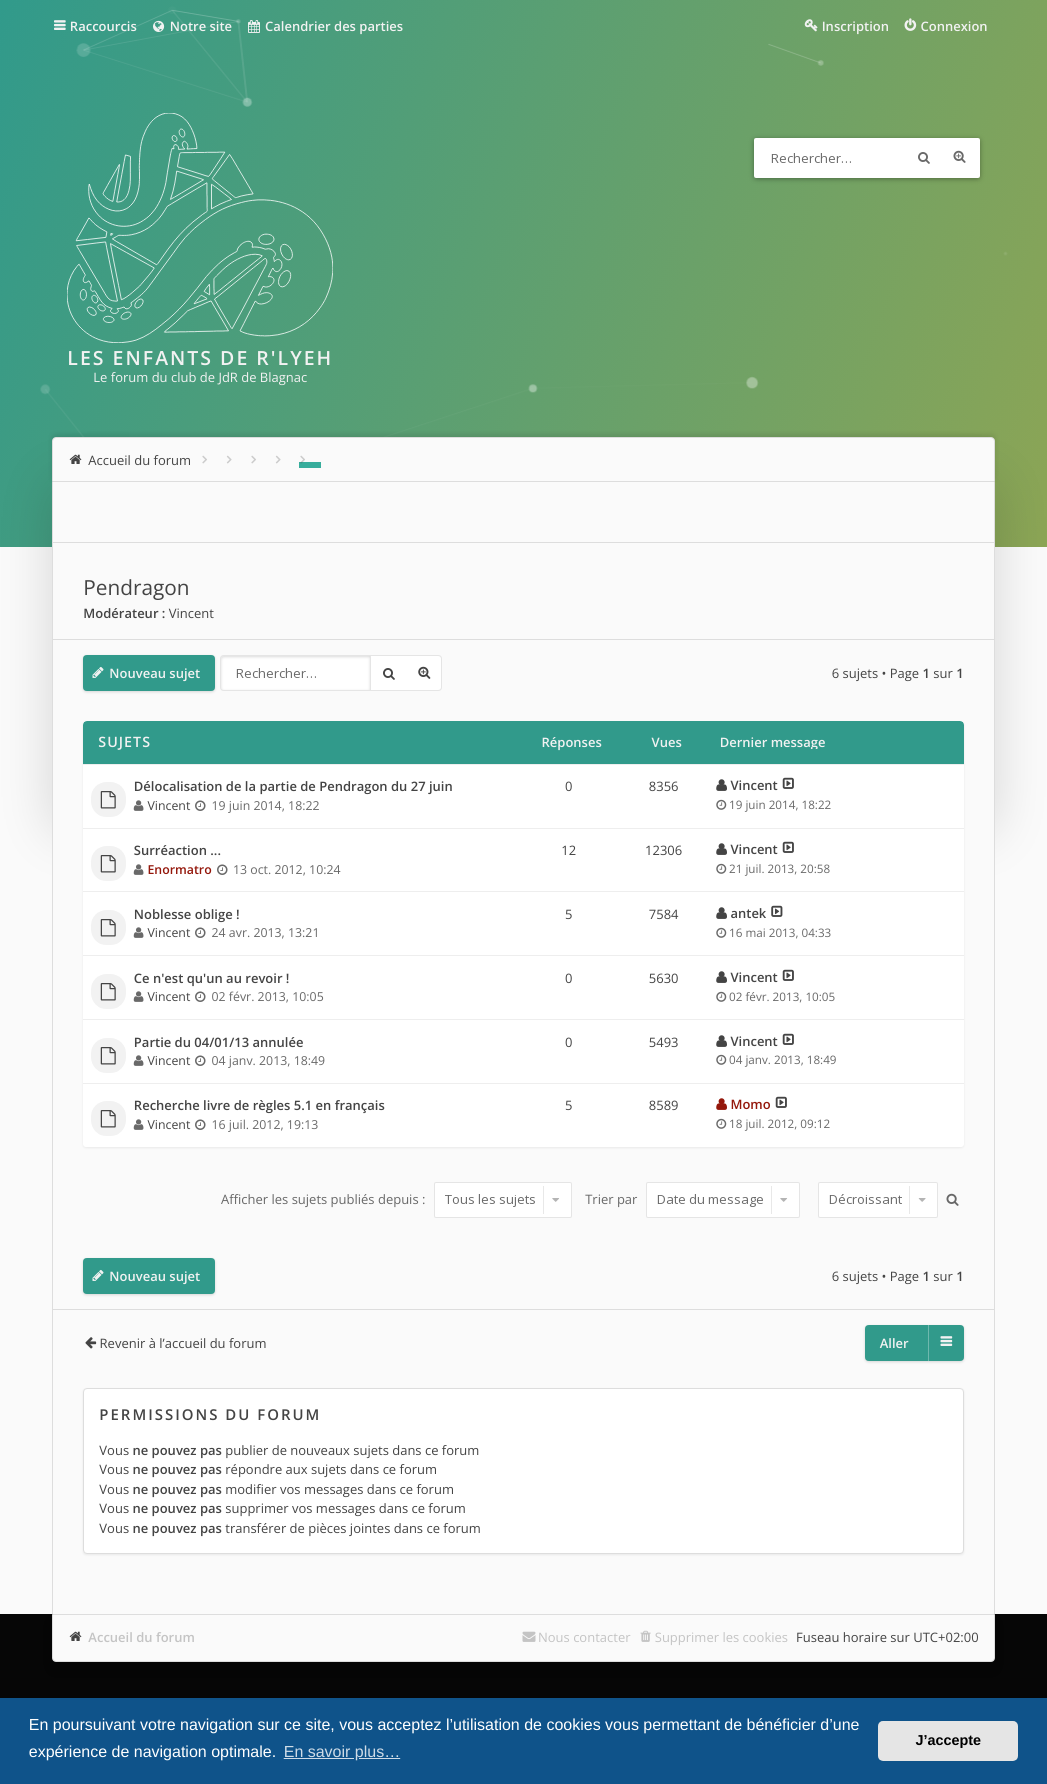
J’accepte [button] (948, 1741)
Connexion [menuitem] (953, 26)
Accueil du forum (141, 1637)
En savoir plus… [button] (342, 1752)
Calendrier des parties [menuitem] (324, 26)
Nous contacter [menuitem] (584, 1637)
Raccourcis (103, 26)
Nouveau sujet (154, 673)
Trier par (692, 1199)
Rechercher (924, 158)
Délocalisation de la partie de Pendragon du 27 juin (293, 787)
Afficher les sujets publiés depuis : (396, 1199)
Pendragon (136, 588)
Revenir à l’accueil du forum (183, 1343)
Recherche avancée (960, 158)
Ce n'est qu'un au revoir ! (212, 979)
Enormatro (179, 869)
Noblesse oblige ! (187, 915)
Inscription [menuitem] (855, 26)
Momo (750, 1104)
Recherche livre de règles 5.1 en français (259, 1106)
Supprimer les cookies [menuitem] (721, 1637)
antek (748, 913)
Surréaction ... (177, 851)
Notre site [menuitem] (191, 26)
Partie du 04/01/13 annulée (219, 1043)
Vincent (191, 613)
